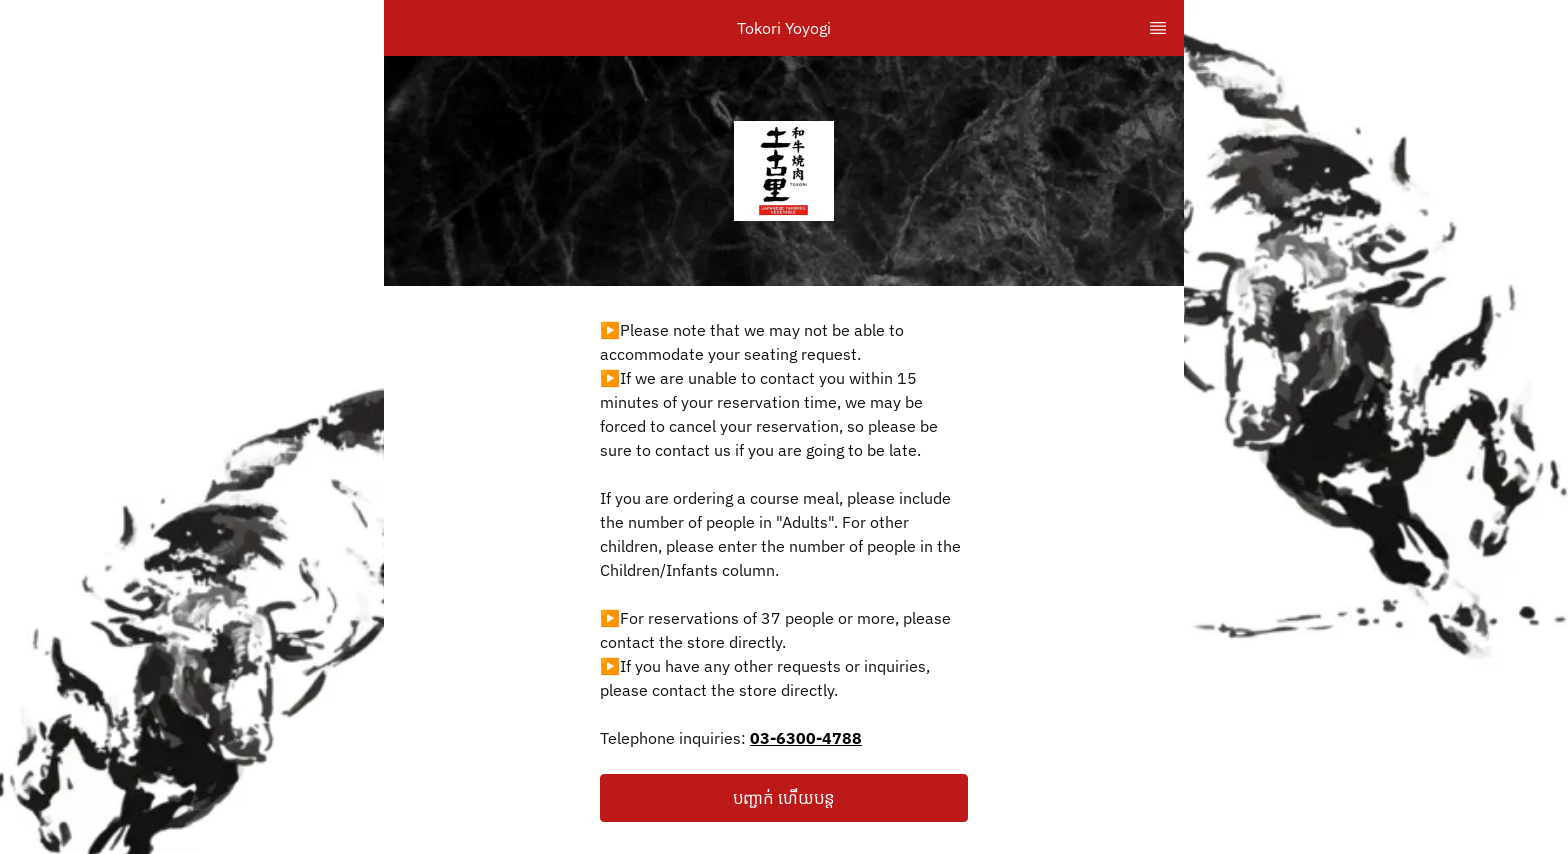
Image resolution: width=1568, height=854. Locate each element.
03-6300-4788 (806, 738)
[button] (784, 798)
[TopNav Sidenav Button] (1158, 28)
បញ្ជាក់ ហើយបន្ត (784, 798)
